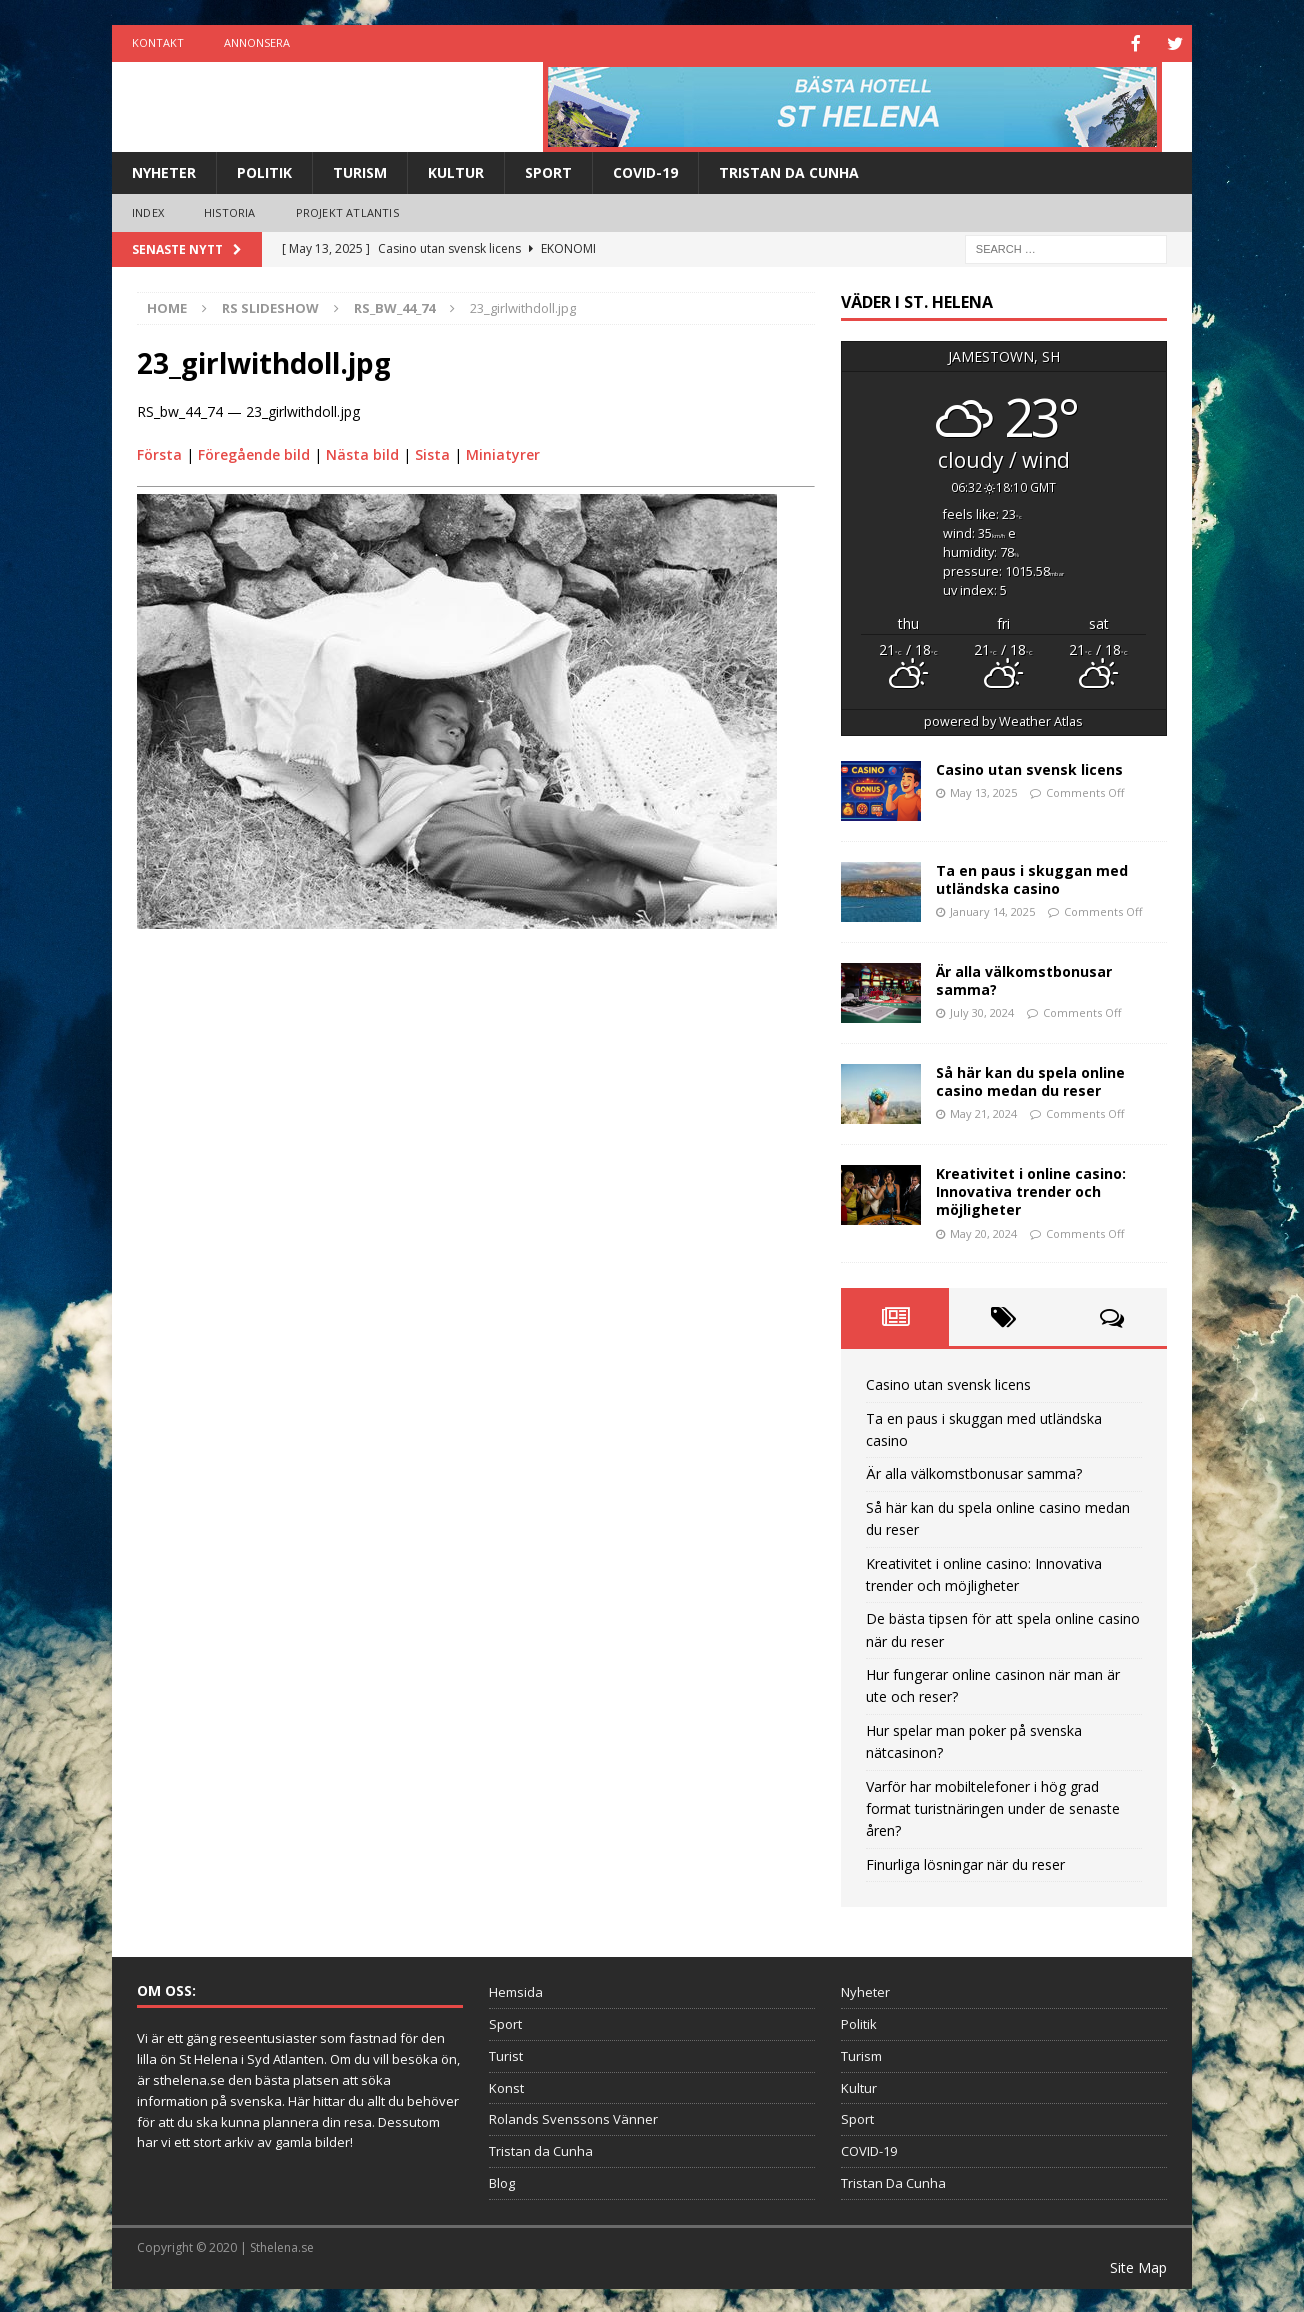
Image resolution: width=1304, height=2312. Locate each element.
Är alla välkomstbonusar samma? (1024, 978)
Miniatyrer (503, 452)
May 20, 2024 (983, 1231)
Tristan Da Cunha (789, 170)
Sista (432, 452)
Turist (506, 2054)
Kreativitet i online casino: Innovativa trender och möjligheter (1031, 1189)
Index (148, 210)
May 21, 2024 (983, 1111)
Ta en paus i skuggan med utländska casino (1032, 877)
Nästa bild (362, 452)
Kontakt (158, 42)
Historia (230, 210)
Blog (502, 2181)
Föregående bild (254, 452)
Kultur (456, 170)
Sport (548, 170)
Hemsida (516, 1990)
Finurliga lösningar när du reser (965, 1862)
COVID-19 (645, 170)
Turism (360, 170)
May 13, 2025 (983, 790)
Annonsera (257, 42)
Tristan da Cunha (541, 2149)
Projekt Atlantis (347, 210)
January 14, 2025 (992, 909)
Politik (264, 170)
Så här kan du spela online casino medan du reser (1030, 1079)
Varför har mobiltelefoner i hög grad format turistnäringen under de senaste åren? (993, 1807)
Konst (506, 2086)
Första (159, 452)
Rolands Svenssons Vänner (573, 2117)
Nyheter (164, 170)
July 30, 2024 (982, 1010)
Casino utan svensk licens (1029, 767)
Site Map (1138, 2265)
